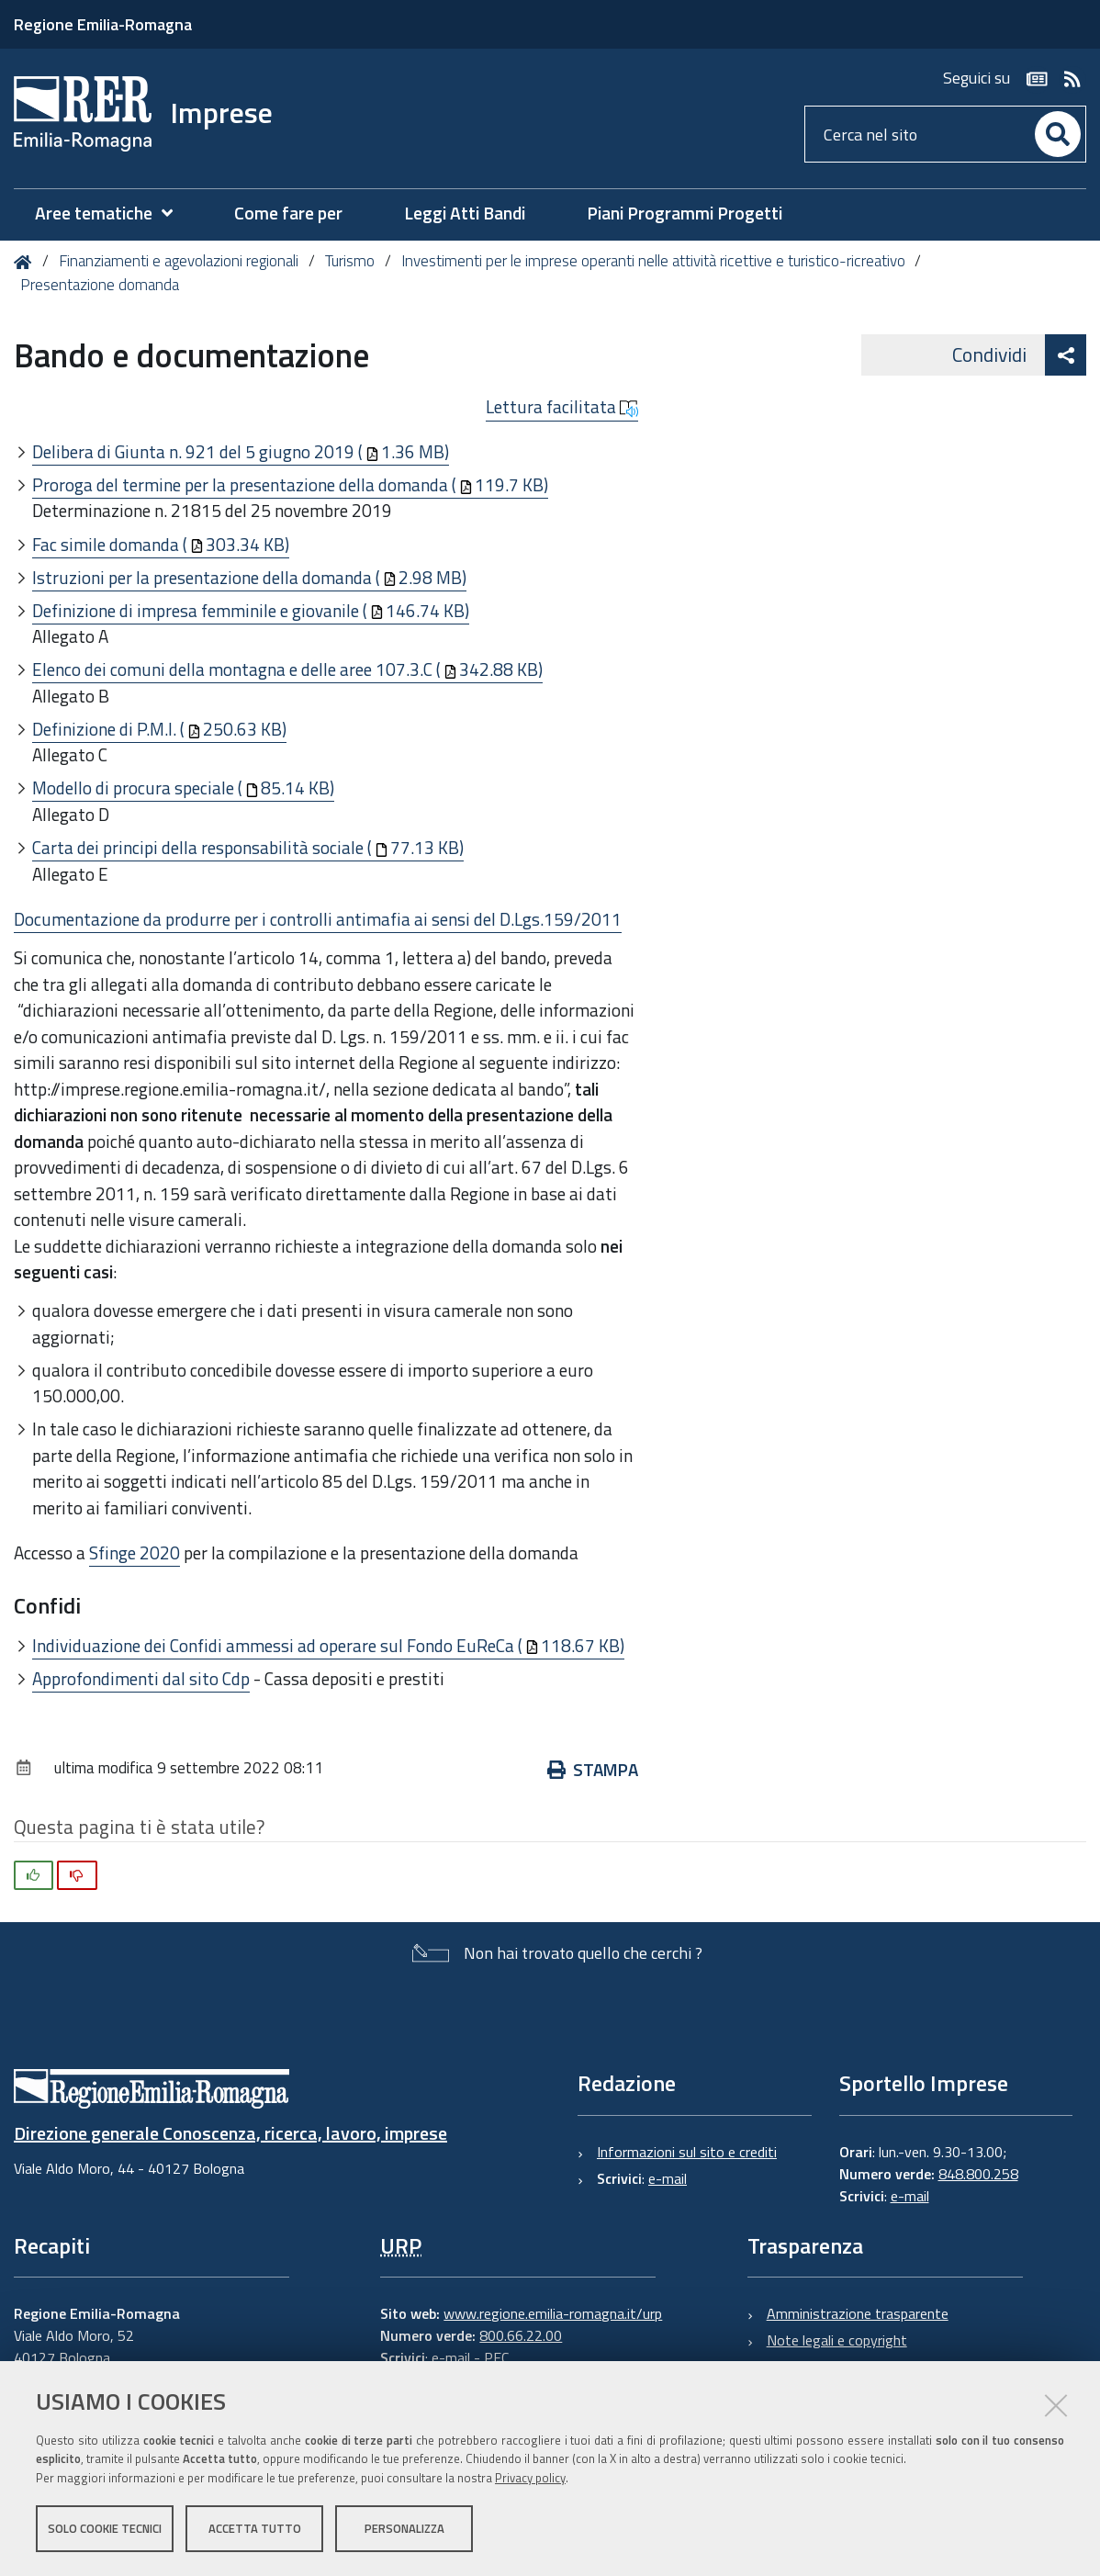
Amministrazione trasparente (857, 2313)
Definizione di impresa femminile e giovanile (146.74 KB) (250, 610)
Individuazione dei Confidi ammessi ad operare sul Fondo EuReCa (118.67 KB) (328, 1645)
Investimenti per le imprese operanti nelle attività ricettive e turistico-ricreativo (653, 261)
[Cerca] (1058, 134)
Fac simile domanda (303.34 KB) (160, 544)
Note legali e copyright (837, 2340)
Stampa (592, 1769)
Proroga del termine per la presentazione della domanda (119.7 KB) (290, 484)
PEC (496, 2357)
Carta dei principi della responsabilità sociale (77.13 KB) (248, 847)
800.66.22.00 (520, 2335)
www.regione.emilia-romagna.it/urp (552, 2313)
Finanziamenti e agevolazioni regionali (178, 261)
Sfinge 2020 (134, 1552)
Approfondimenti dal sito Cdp (141, 1678)
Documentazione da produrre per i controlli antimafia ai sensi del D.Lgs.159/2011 (318, 919)
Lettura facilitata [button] (562, 407)
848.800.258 (978, 2174)
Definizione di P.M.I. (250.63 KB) (159, 728)
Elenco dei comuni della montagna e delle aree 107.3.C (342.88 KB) (287, 669)
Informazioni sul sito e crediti (687, 2152)
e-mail (667, 2178)
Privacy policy (530, 2478)
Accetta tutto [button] (254, 2528)
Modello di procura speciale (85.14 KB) (183, 787)
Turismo (350, 261)
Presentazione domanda (99, 285)
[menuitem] (113, 213)
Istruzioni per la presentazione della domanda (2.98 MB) (249, 577)
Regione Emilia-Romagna (103, 24)
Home (26, 262)
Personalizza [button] (404, 2528)
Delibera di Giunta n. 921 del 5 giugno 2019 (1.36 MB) (240, 451)
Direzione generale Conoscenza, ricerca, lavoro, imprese (230, 2133)
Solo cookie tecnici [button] (105, 2528)
